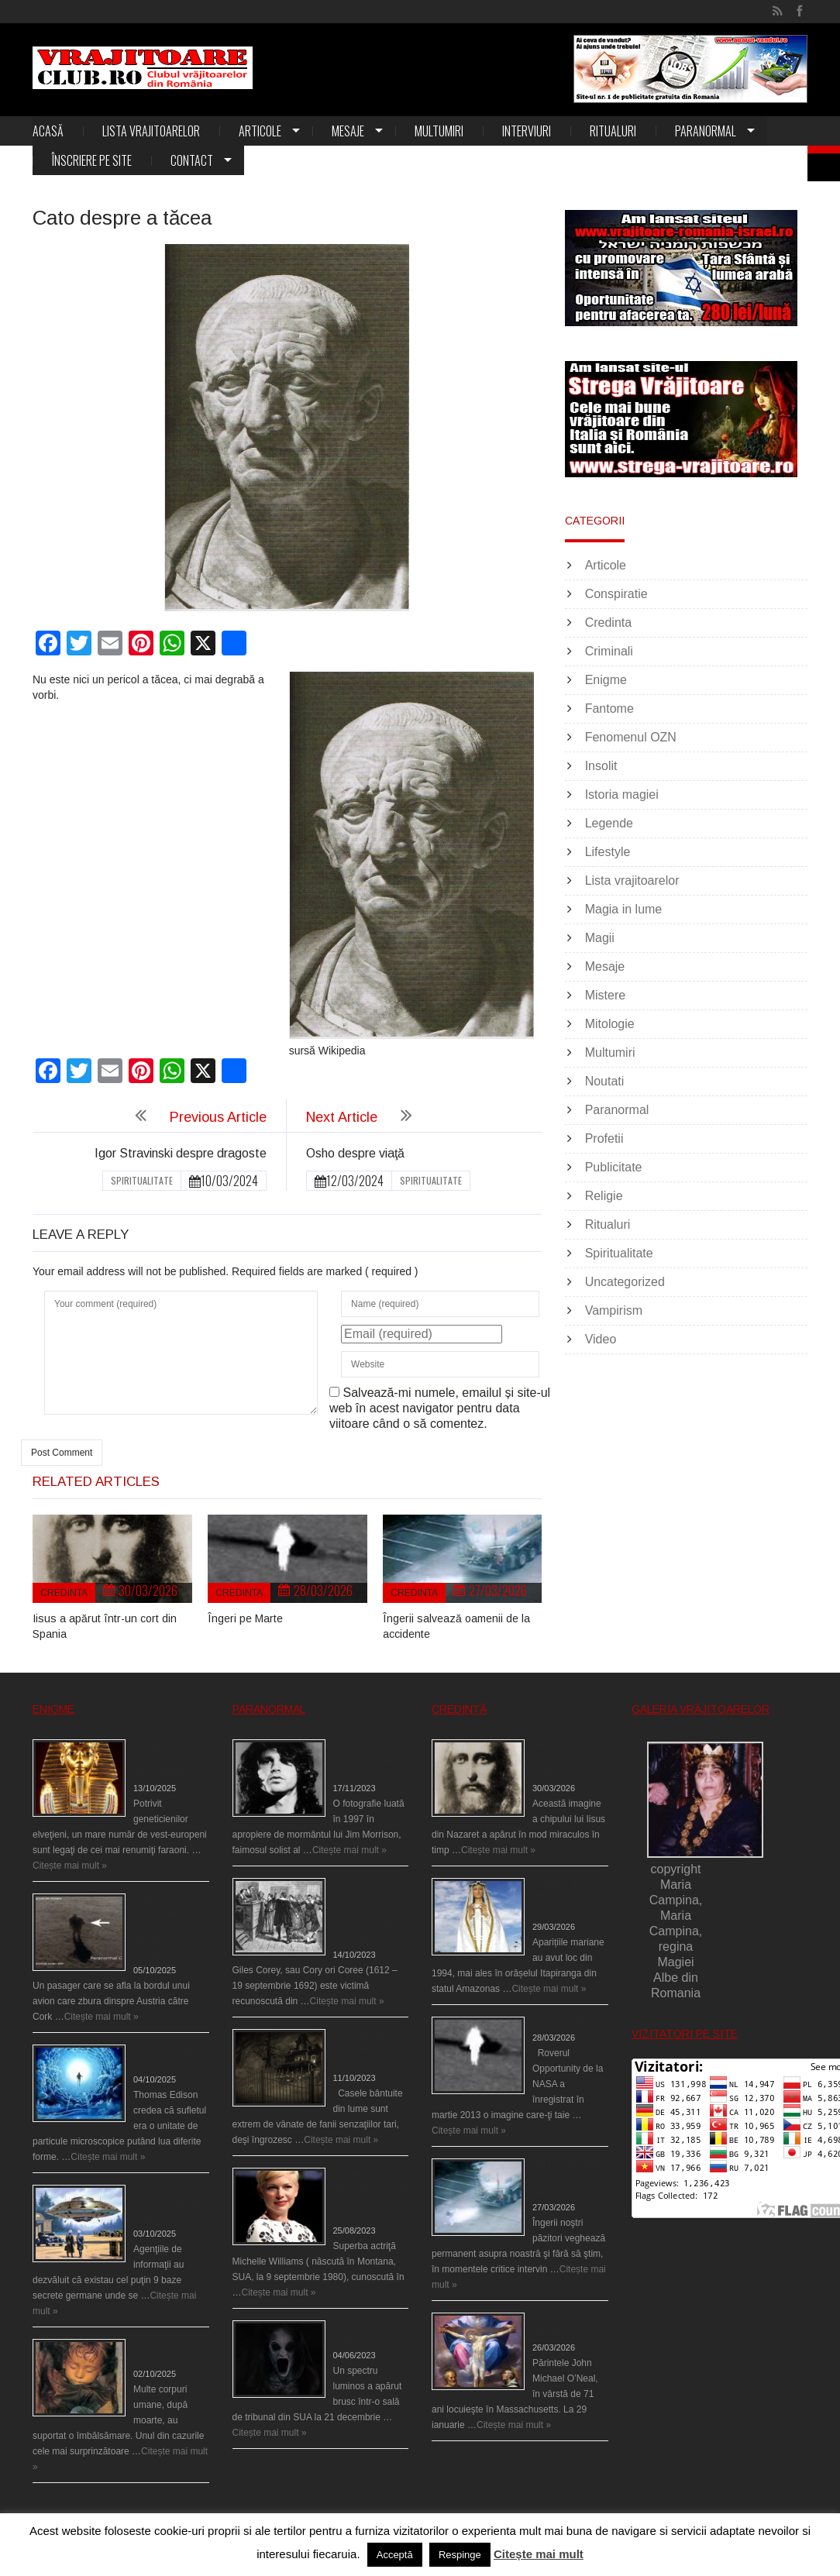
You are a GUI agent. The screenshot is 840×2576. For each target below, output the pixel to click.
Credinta (64, 1592)
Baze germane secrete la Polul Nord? (165, 2204)
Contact (191, 160)
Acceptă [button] (395, 2555)
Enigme (606, 679)
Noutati (605, 1081)
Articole (260, 131)
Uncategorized (625, 1281)
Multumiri (439, 131)
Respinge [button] (460, 2555)
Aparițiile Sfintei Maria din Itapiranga (564, 1897)
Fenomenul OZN (630, 737)
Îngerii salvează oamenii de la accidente (566, 2177)
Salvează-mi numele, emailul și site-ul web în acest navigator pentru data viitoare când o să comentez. (439, 1408)
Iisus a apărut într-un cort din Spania (569, 1758)
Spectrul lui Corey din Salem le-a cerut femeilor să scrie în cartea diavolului (370, 1911)
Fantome (609, 708)
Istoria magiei (622, 794)
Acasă (48, 131)
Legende (609, 823)
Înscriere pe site (92, 160)
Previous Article (218, 1117)
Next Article (341, 1117)
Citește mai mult (539, 2554)
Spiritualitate (142, 1180)
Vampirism (613, 1310)
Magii (600, 937)
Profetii (604, 1138)
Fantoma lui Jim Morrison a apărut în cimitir (370, 1758)
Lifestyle (608, 851)
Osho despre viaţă (355, 1153)
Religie (604, 1195)
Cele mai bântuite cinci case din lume (370, 2048)
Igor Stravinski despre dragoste (181, 1153)
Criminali (609, 651)
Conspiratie (616, 593)
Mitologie (610, 1023)
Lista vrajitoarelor (151, 131)
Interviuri (526, 131)
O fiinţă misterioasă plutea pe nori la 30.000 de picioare (166, 1926)
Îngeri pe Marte (245, 1618)
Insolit (601, 765)
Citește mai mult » (70, 1865)
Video (601, 1339)
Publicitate (613, 1167)
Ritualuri (613, 131)
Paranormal (705, 131)
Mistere (605, 995)
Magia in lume (624, 909)
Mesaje (348, 131)
